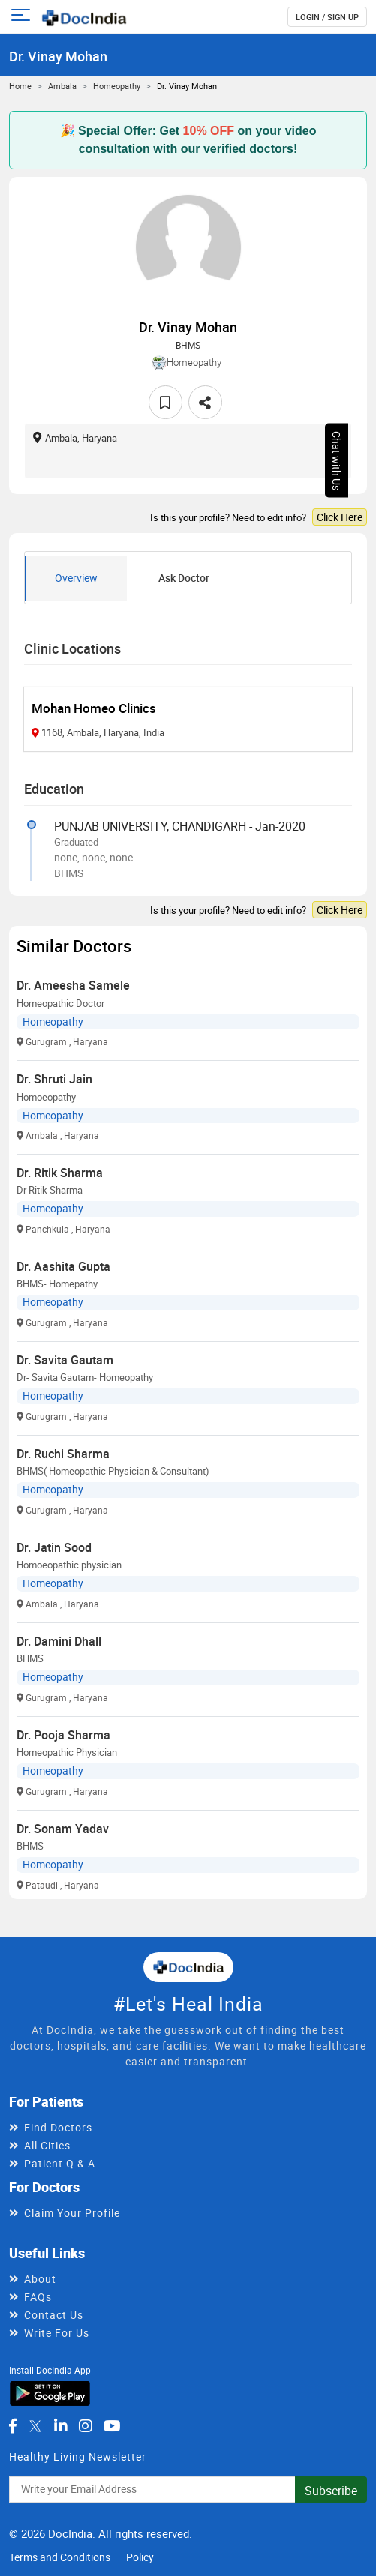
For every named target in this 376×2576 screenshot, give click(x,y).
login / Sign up (327, 16)
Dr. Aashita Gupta (63, 1266)
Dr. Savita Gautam (65, 1360)
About (40, 2279)
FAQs (38, 2297)
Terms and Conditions (59, 2557)
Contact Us (53, 2315)
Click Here (339, 517)
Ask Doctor (183, 578)
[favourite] (165, 402)
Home (20, 85)
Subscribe (331, 2490)
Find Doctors (58, 2127)
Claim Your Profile (72, 2213)
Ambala (62, 85)
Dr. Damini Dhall (59, 1641)
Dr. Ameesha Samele (73, 985)
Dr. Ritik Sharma (60, 1172)
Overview (76, 578)
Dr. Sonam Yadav (63, 1828)
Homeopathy (116, 85)
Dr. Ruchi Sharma (63, 1453)
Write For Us (56, 2333)
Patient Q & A (59, 2163)
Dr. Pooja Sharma (63, 1735)
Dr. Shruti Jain (54, 1079)
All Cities (47, 2145)
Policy (140, 2557)
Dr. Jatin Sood (54, 1547)
